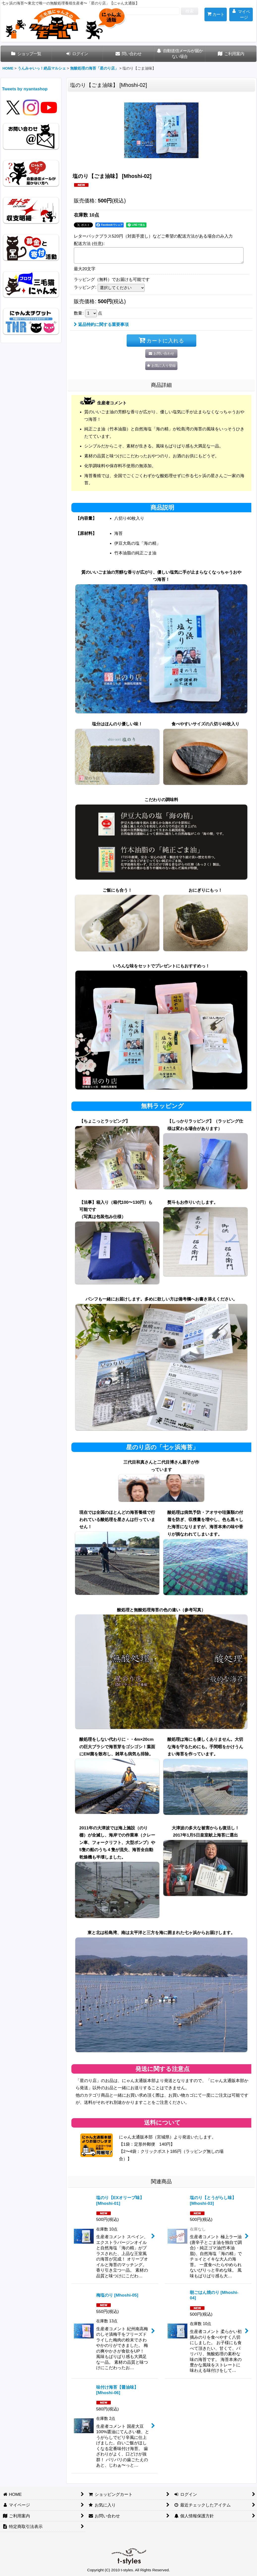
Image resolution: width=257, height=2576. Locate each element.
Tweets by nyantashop (25, 88)
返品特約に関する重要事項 (101, 324)
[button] (161, 365)
